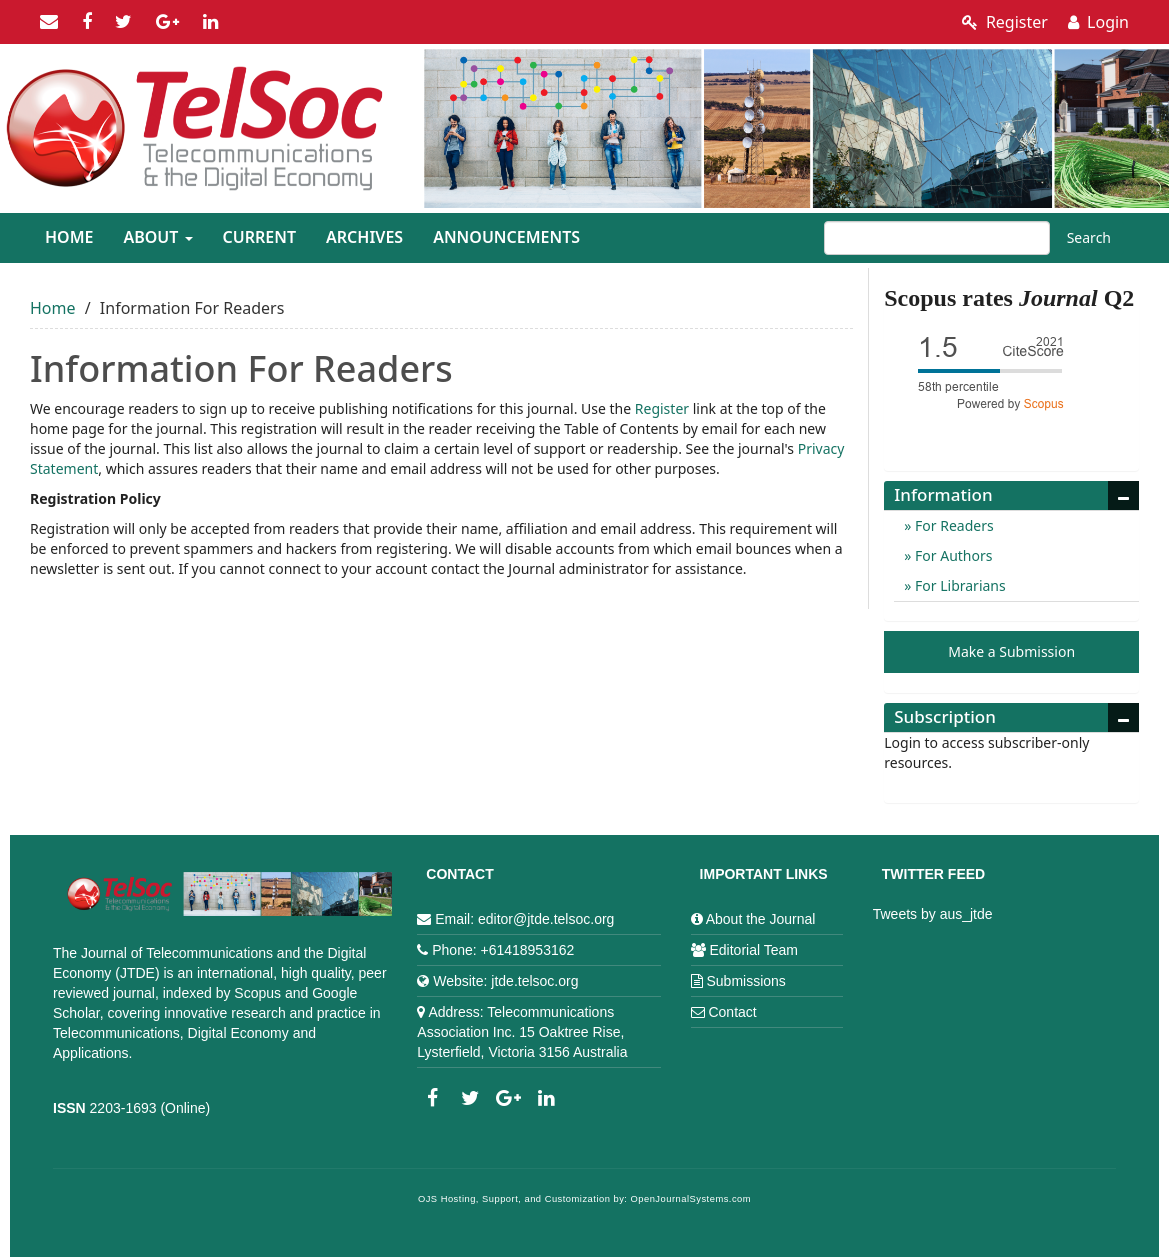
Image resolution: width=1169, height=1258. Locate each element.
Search (1089, 237)
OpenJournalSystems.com (691, 1199)
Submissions (745, 981)
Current (259, 237)
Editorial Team (753, 950)
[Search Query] (937, 238)
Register (1005, 22)
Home (69, 237)
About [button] (157, 237)
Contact (732, 1012)
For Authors (951, 555)
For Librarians (958, 585)
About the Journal (761, 919)
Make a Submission (1011, 651)
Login (1098, 22)
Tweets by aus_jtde (933, 914)
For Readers (952, 525)
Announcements (506, 237)
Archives (364, 237)
